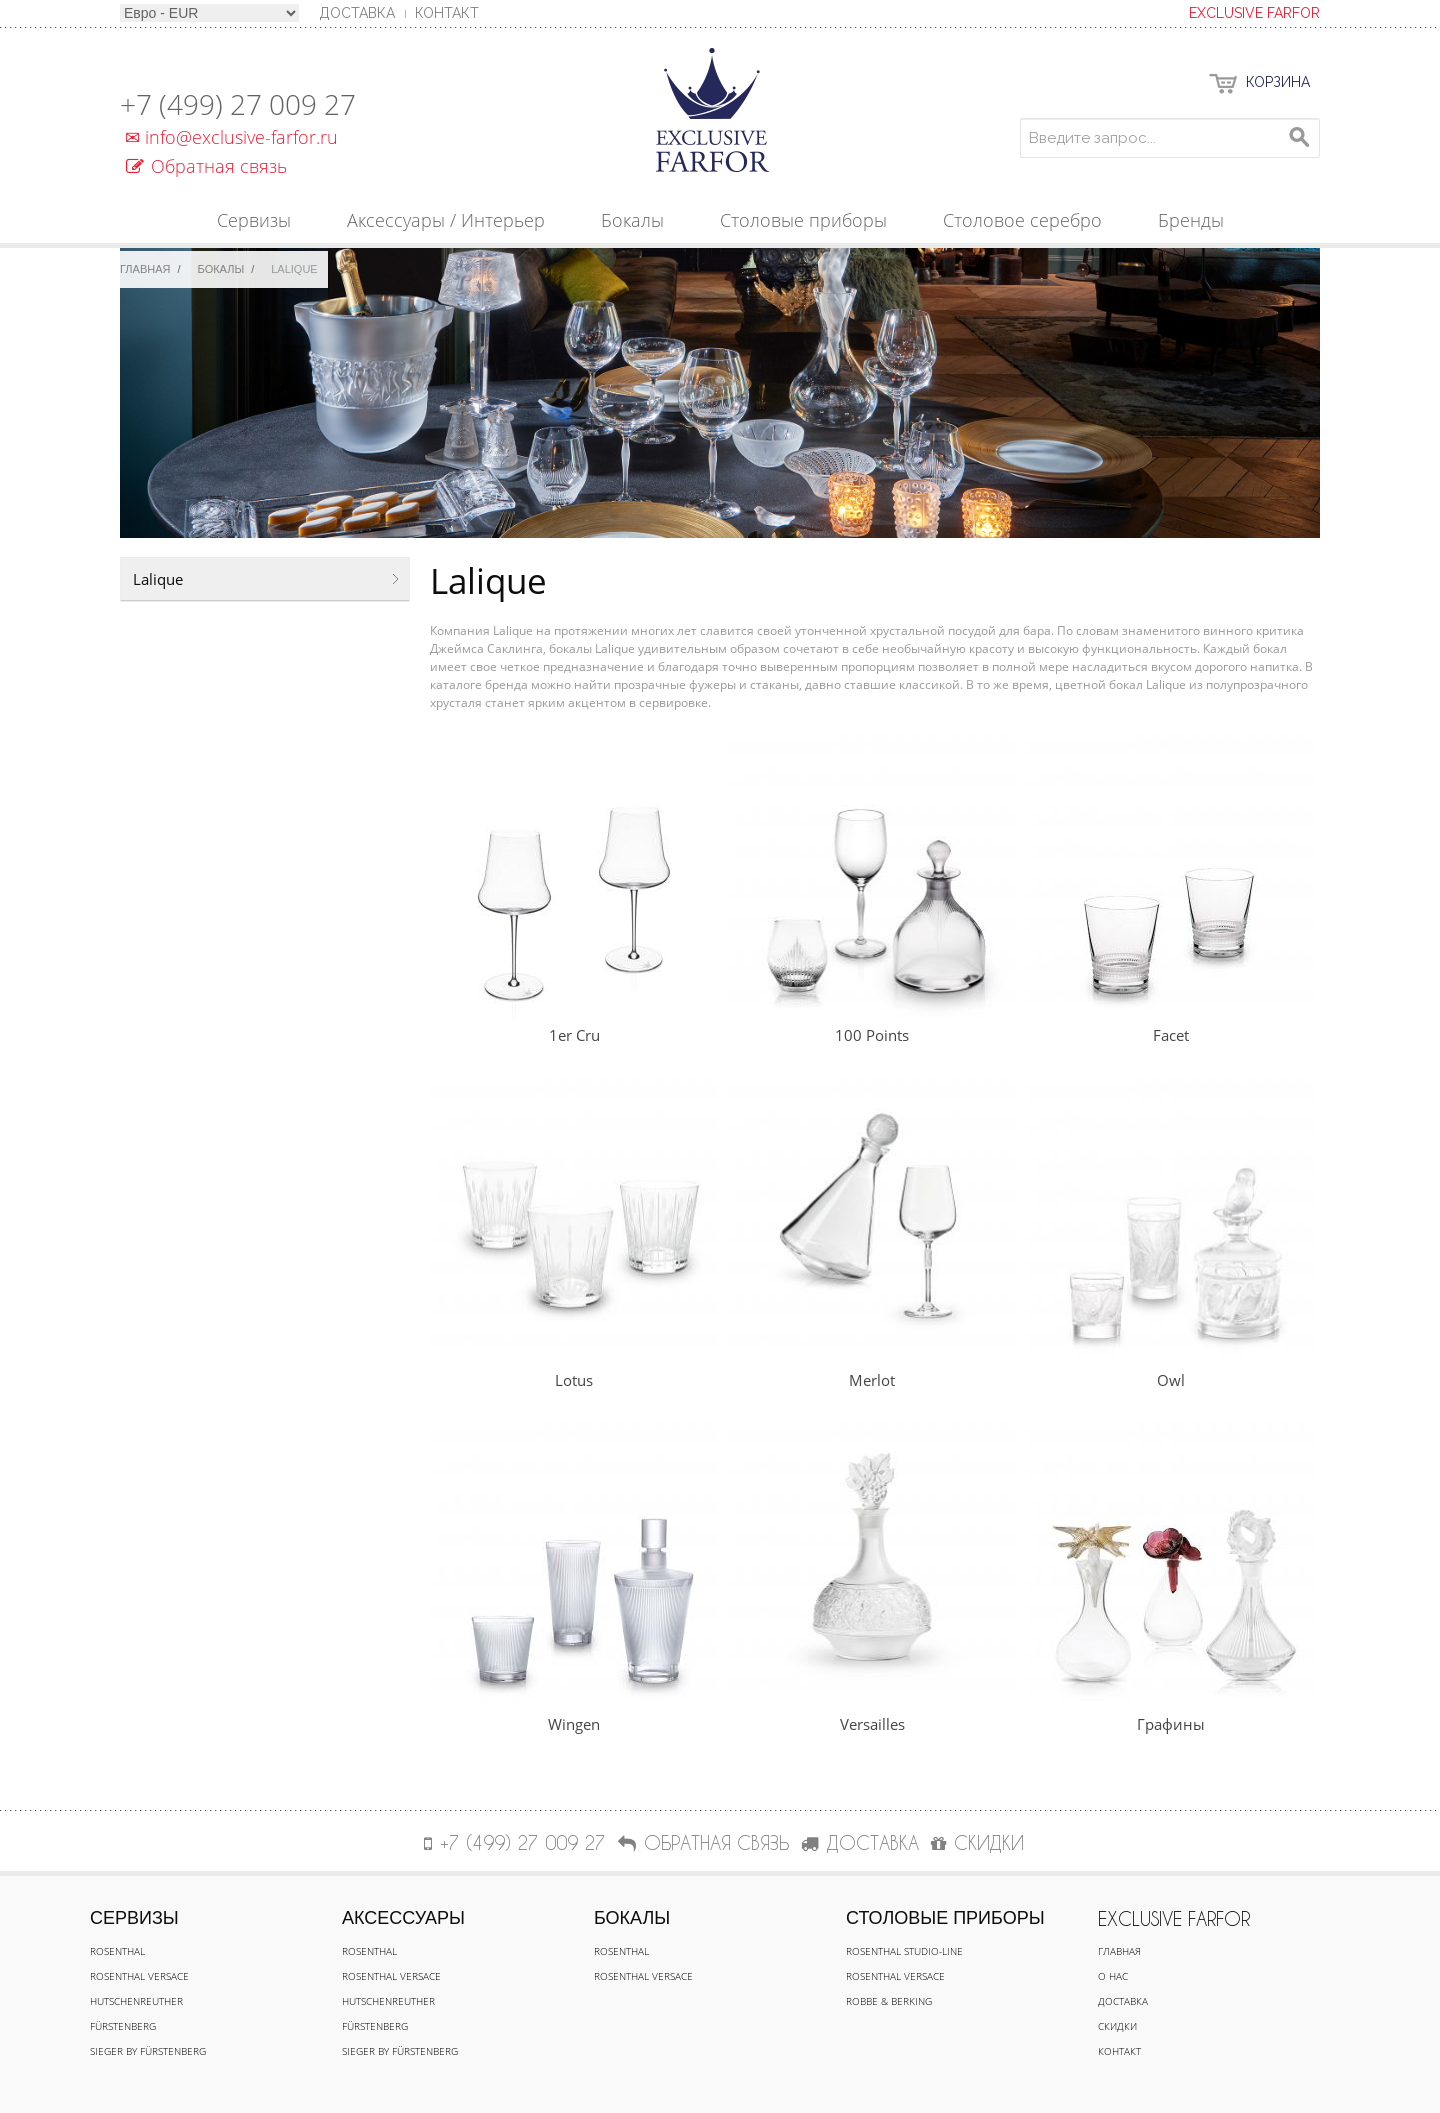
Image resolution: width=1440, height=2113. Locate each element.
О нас (1113, 1976)
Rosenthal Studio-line (904, 1951)
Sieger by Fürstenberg (148, 2051)
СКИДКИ (977, 1842)
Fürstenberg (123, 2026)
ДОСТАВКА (860, 1842)
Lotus (574, 1380)
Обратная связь (206, 166)
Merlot (872, 1380)
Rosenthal (117, 1951)
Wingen (574, 1724)
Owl (1171, 1380)
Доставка (1123, 2001)
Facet (1171, 1035)
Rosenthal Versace (139, 1976)
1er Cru (574, 1035)
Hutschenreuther (136, 2001)
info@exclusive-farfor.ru (229, 137)
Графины (1171, 1724)
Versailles (872, 1724)
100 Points (872, 1035)
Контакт (447, 13)
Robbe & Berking (889, 2001)
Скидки (1117, 2026)
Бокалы (221, 269)
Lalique (158, 579)
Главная (145, 269)
